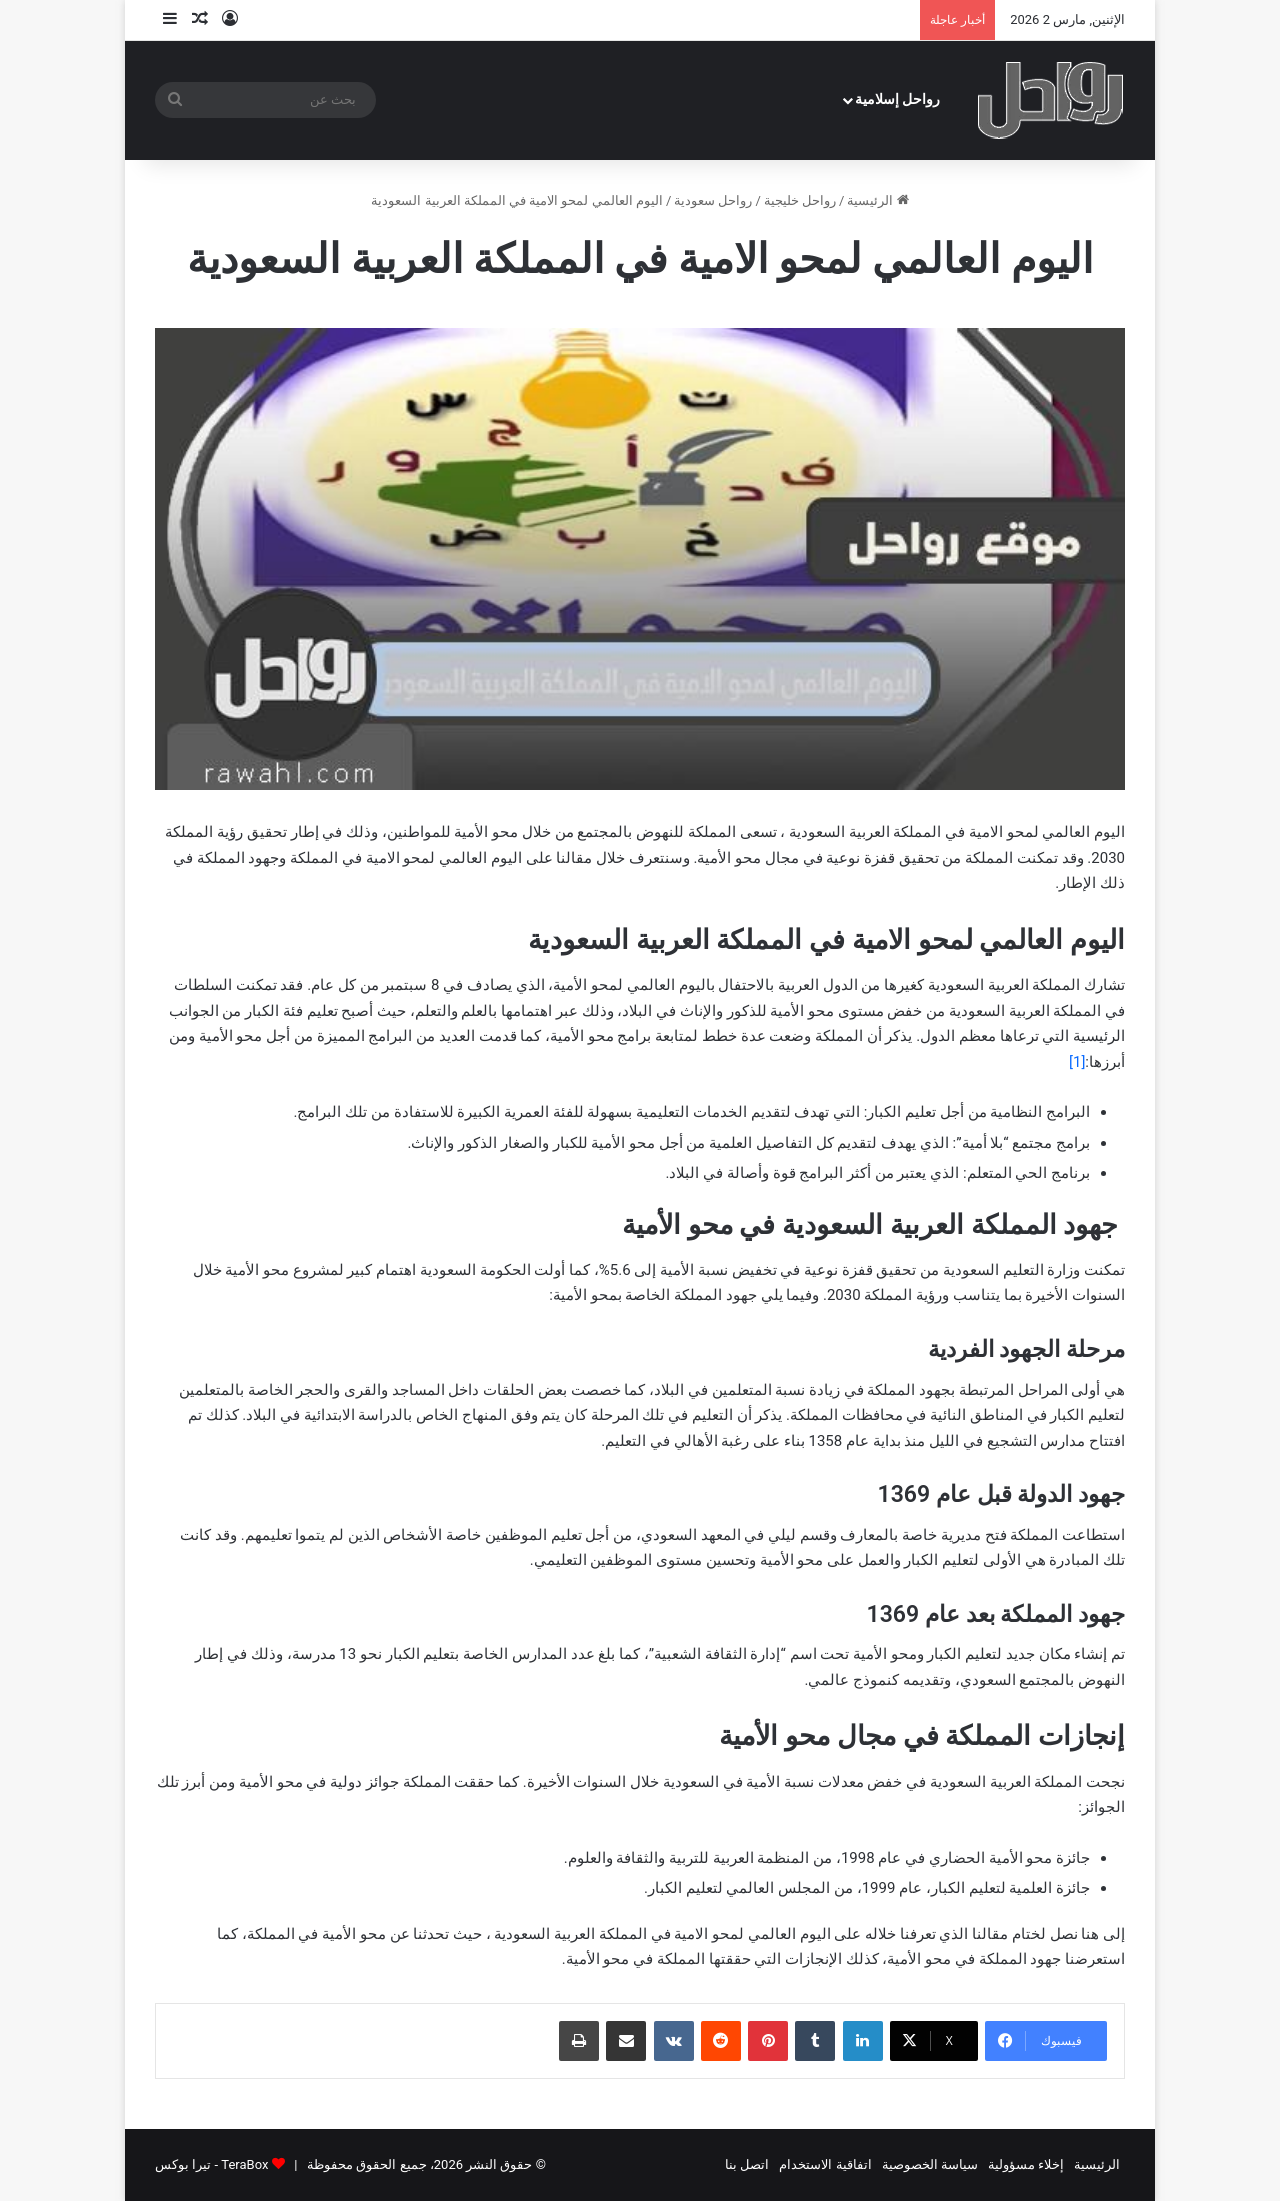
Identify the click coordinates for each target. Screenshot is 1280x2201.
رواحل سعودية (713, 200)
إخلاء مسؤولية (1026, 2164)
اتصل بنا (747, 2164)
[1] (1077, 1062)
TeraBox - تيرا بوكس (211, 2164)
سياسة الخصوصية (930, 2164)
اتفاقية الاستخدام (825, 2164)
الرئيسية (877, 200)
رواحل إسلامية (898, 99)
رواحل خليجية (800, 200)
